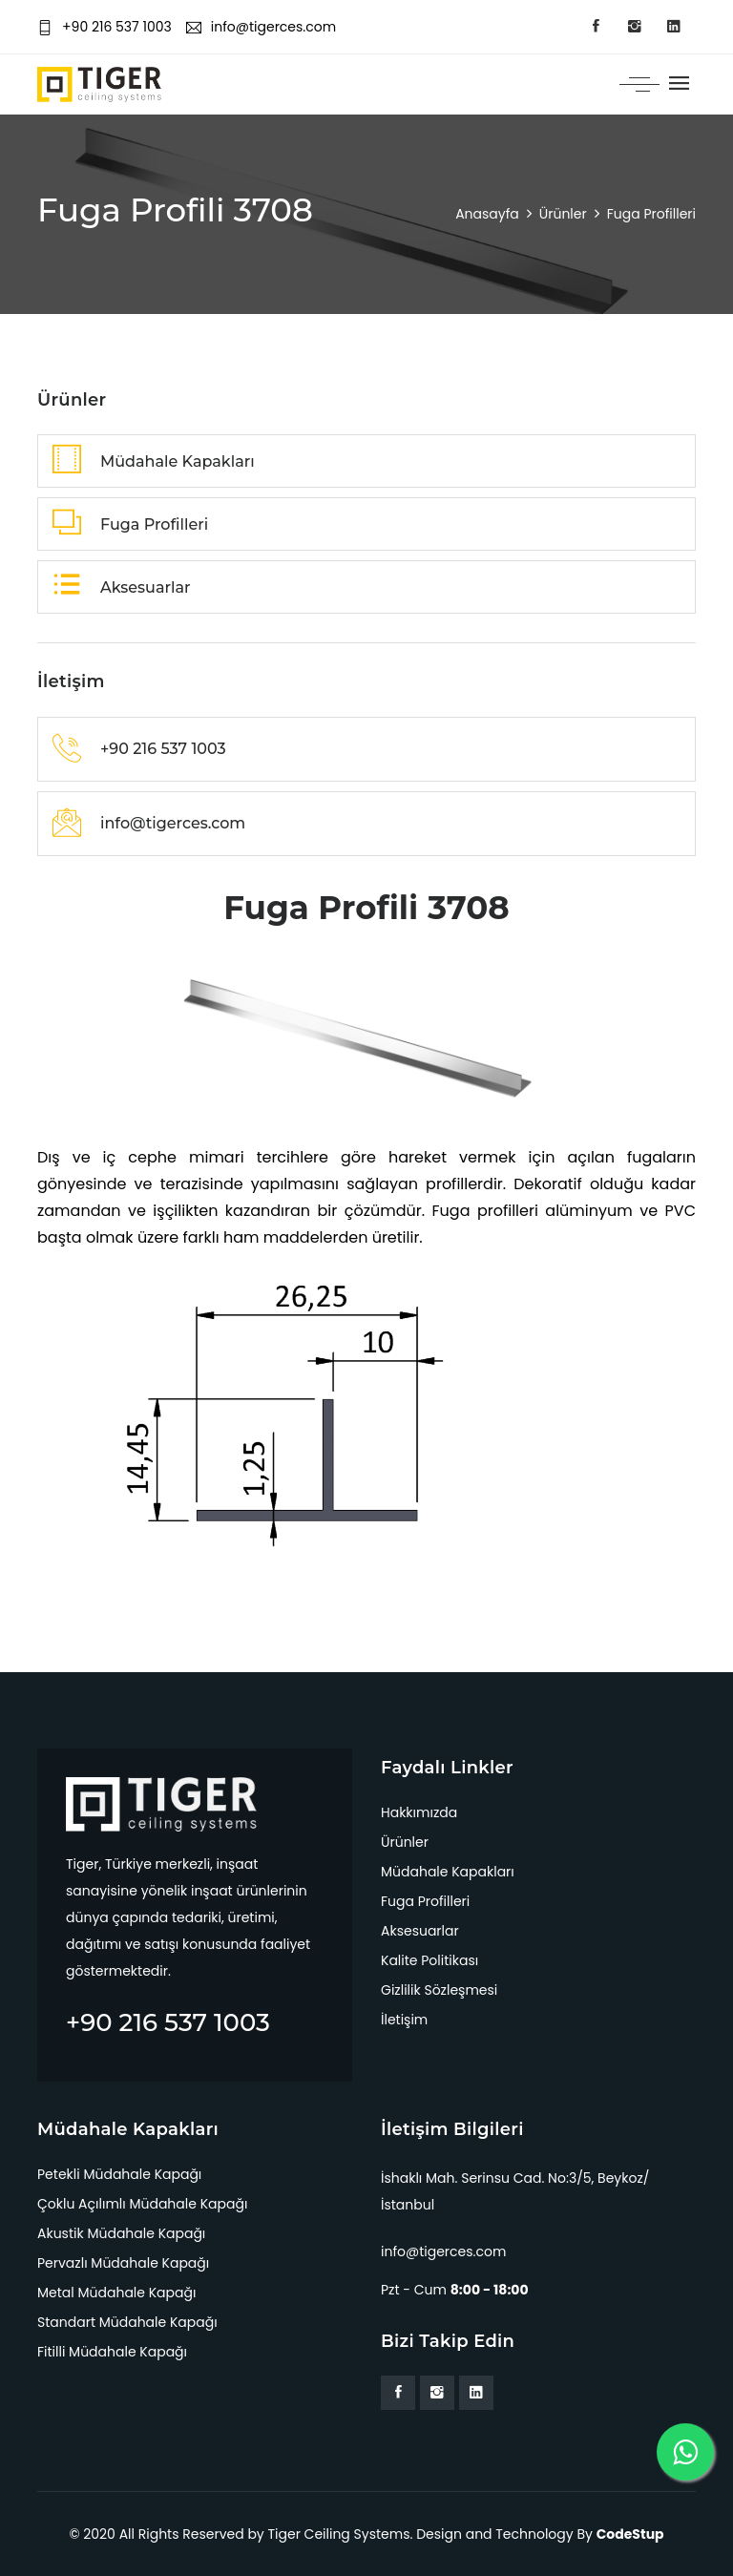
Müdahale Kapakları (447, 1871)
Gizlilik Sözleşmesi (439, 1990)
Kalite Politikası (429, 1960)
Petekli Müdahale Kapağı (119, 2174)
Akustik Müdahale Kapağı (121, 2233)
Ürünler (405, 1842)
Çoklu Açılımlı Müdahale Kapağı (142, 2203)
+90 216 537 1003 (104, 26)
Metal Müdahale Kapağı (116, 2292)
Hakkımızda (419, 1812)
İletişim (404, 2019)
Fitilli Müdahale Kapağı (112, 2351)
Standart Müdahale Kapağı (127, 2322)
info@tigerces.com (261, 26)
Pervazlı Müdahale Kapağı (123, 2262)
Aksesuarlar (420, 1930)
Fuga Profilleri (425, 1901)
